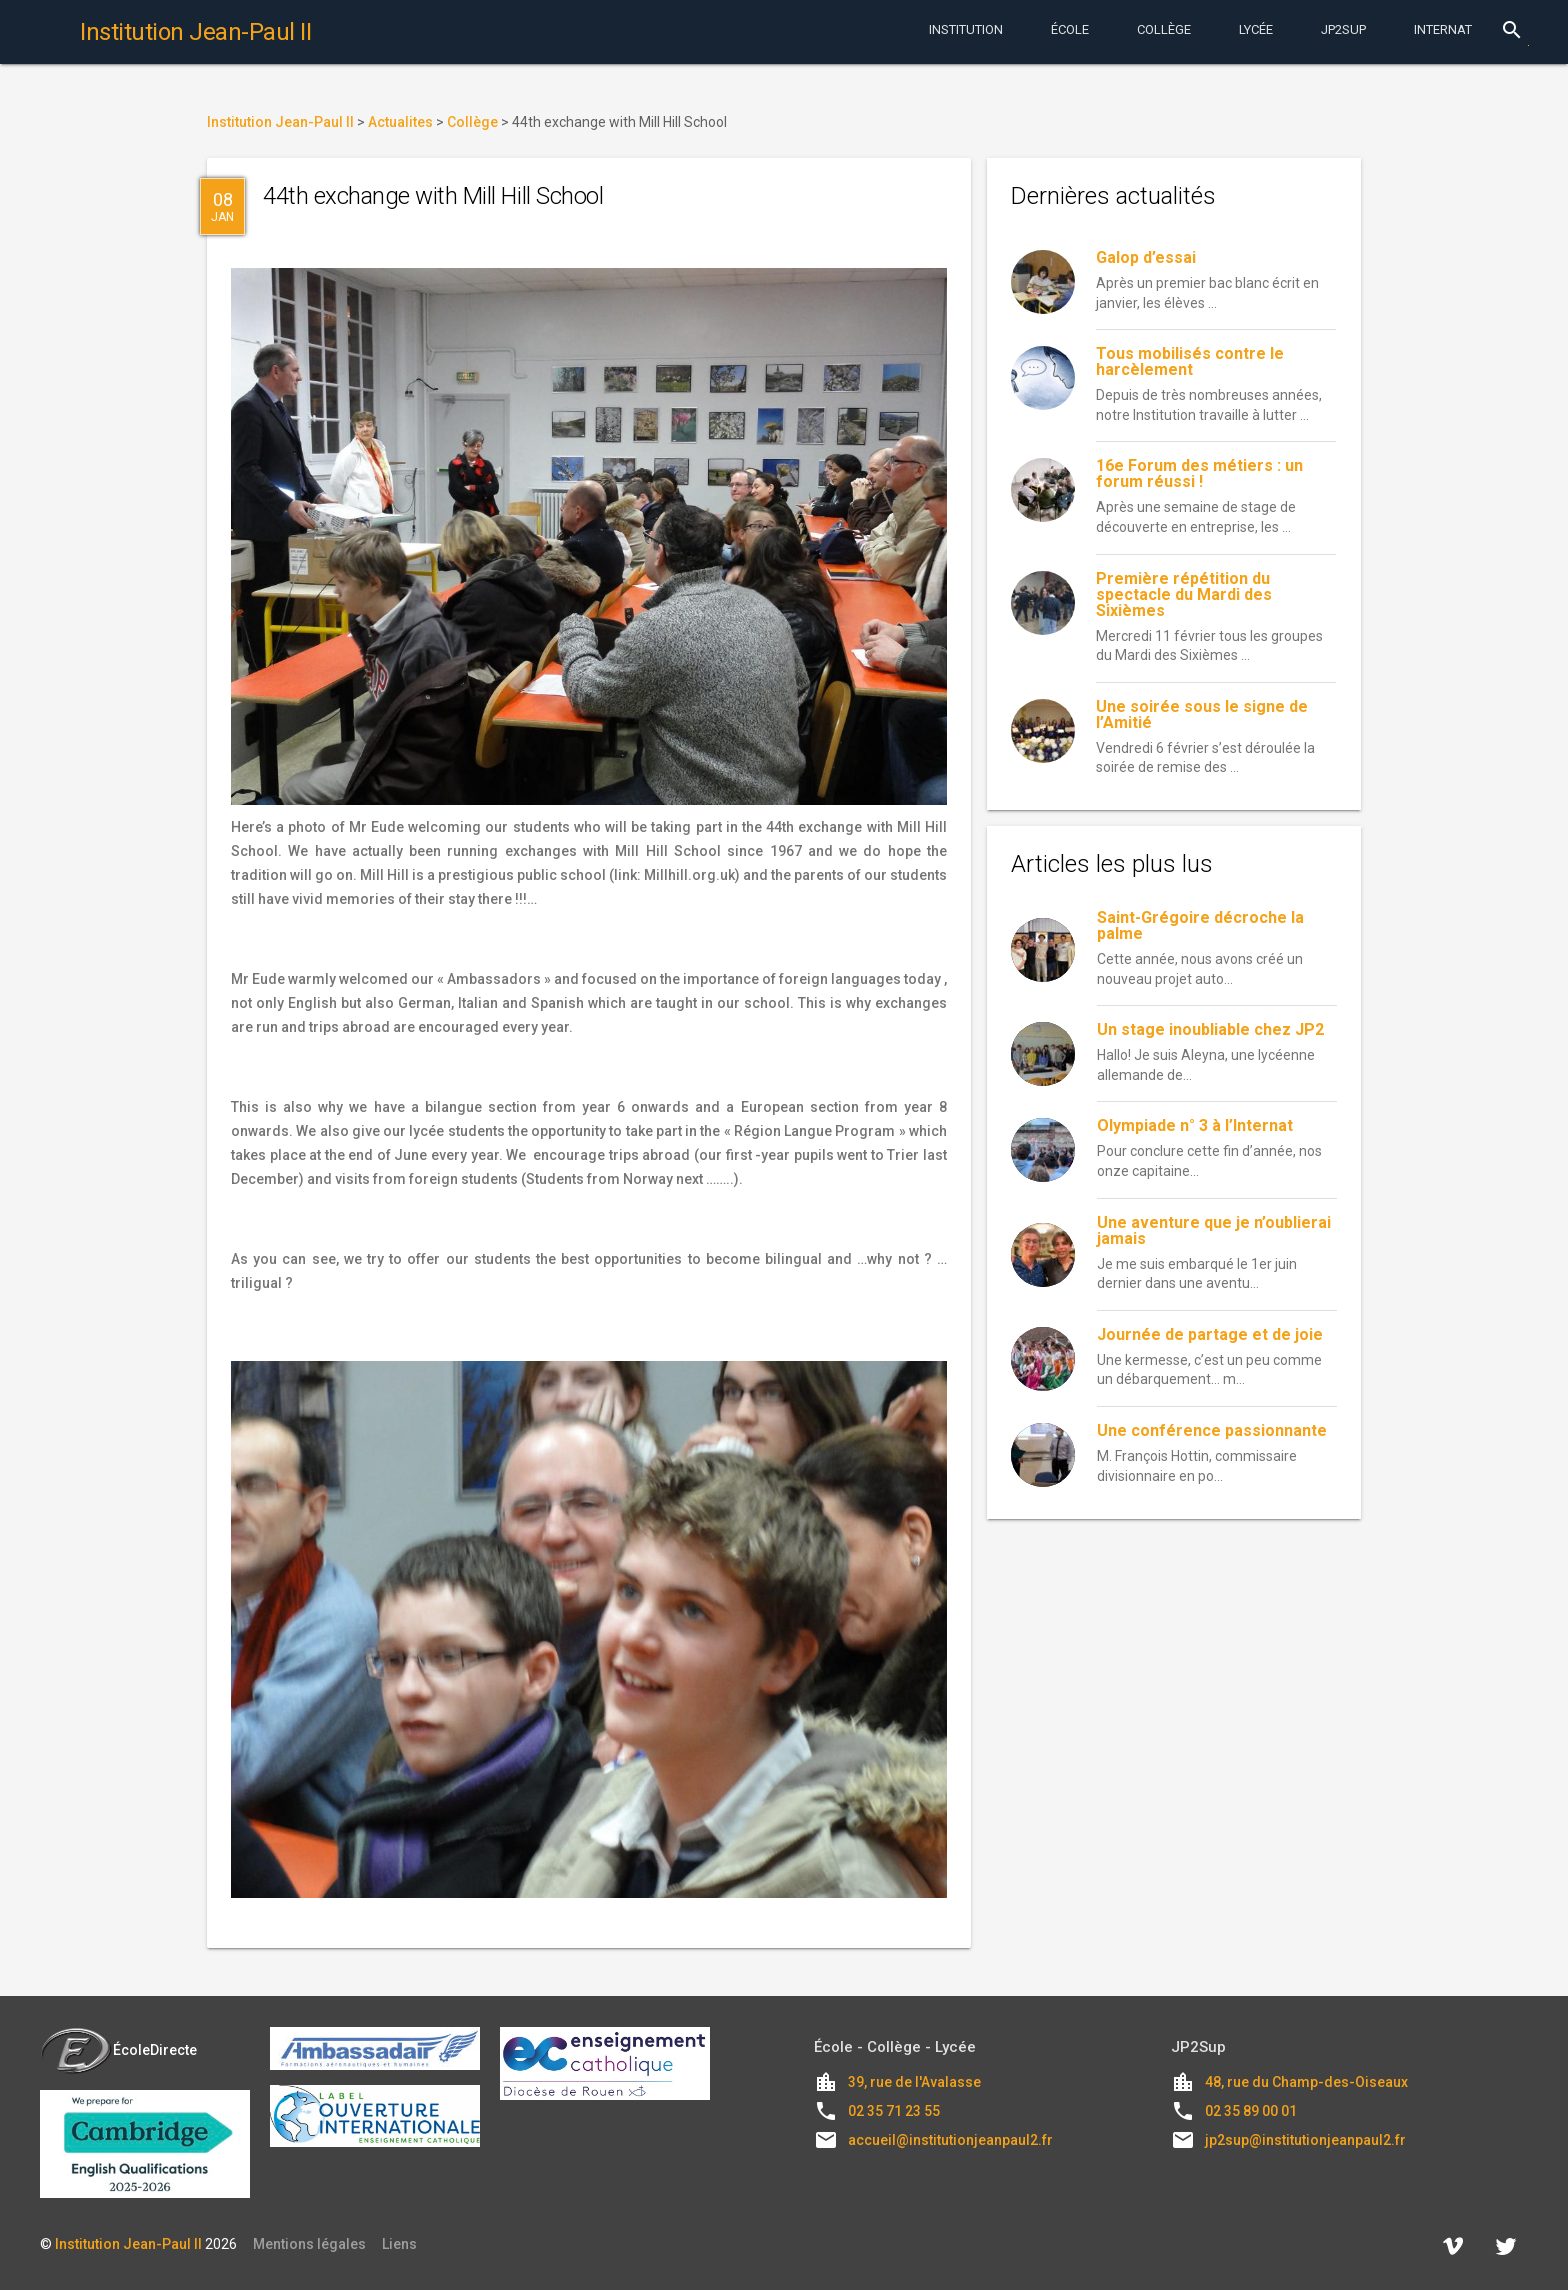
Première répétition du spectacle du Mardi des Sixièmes (1184, 594)
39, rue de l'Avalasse (914, 2082)
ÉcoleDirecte (118, 2050)
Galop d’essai (1146, 257)
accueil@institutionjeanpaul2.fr (950, 2140)
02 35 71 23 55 (894, 2111)
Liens (399, 2244)
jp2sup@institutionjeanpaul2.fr (1305, 2140)
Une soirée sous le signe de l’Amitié (1202, 714)
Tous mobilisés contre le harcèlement (1190, 361)
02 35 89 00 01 (1251, 2111)
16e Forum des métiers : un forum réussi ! (1199, 473)
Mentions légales (309, 2244)
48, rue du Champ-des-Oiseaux (1306, 2082)
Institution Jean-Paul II (128, 2244)
